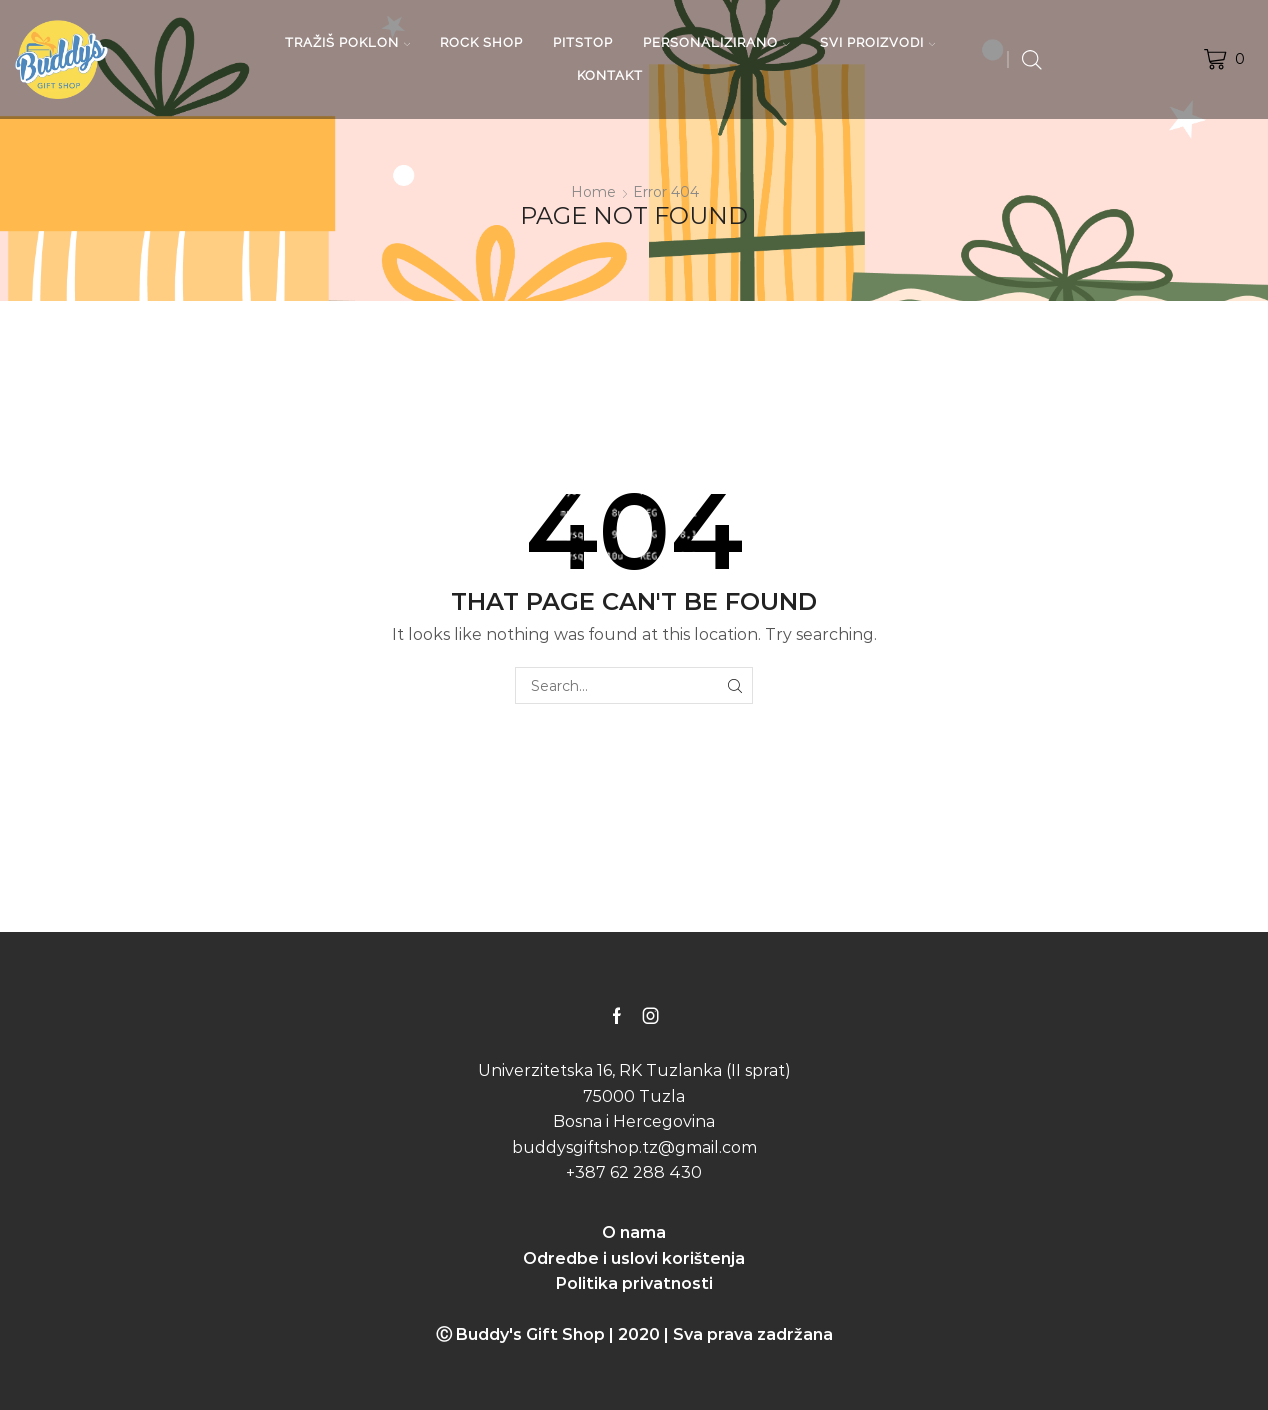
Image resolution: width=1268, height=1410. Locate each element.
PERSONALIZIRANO (716, 42)
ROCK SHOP (481, 42)
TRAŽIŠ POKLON (348, 42)
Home (593, 192)
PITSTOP (583, 42)
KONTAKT (610, 75)
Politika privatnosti (634, 1283)
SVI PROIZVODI (878, 42)
